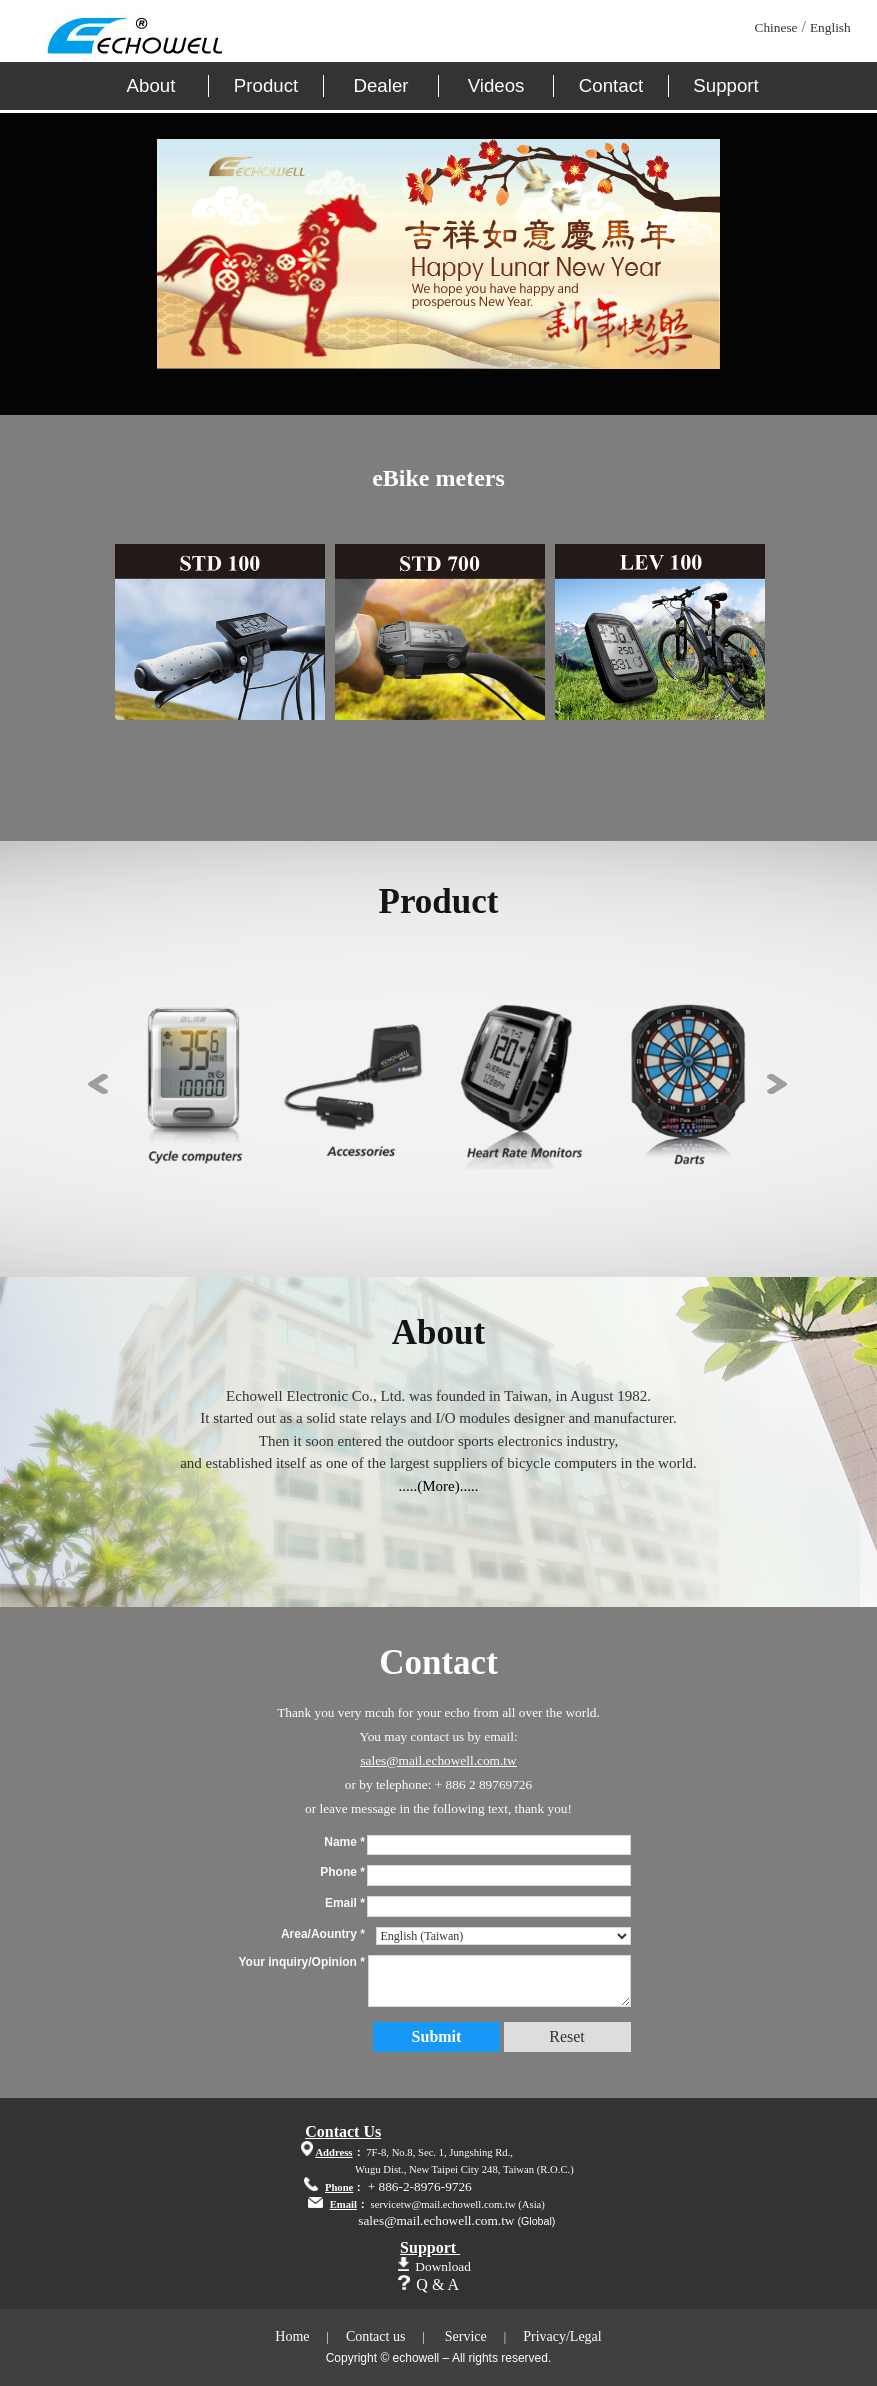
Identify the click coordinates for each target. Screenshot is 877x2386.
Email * (345, 1903)
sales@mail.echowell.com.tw (438, 1760)
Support (725, 85)
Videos (496, 85)
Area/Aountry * (323, 1934)
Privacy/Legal (562, 2336)
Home (292, 2336)
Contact (611, 85)
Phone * (342, 1872)
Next (777, 1084)
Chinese (776, 27)
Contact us (376, 2336)
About (151, 85)
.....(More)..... (439, 1486)
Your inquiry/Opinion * (302, 1962)
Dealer (381, 85)
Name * (344, 1842)
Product (266, 85)
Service (466, 2336)
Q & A (437, 2284)
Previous (98, 1084)
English (830, 27)
